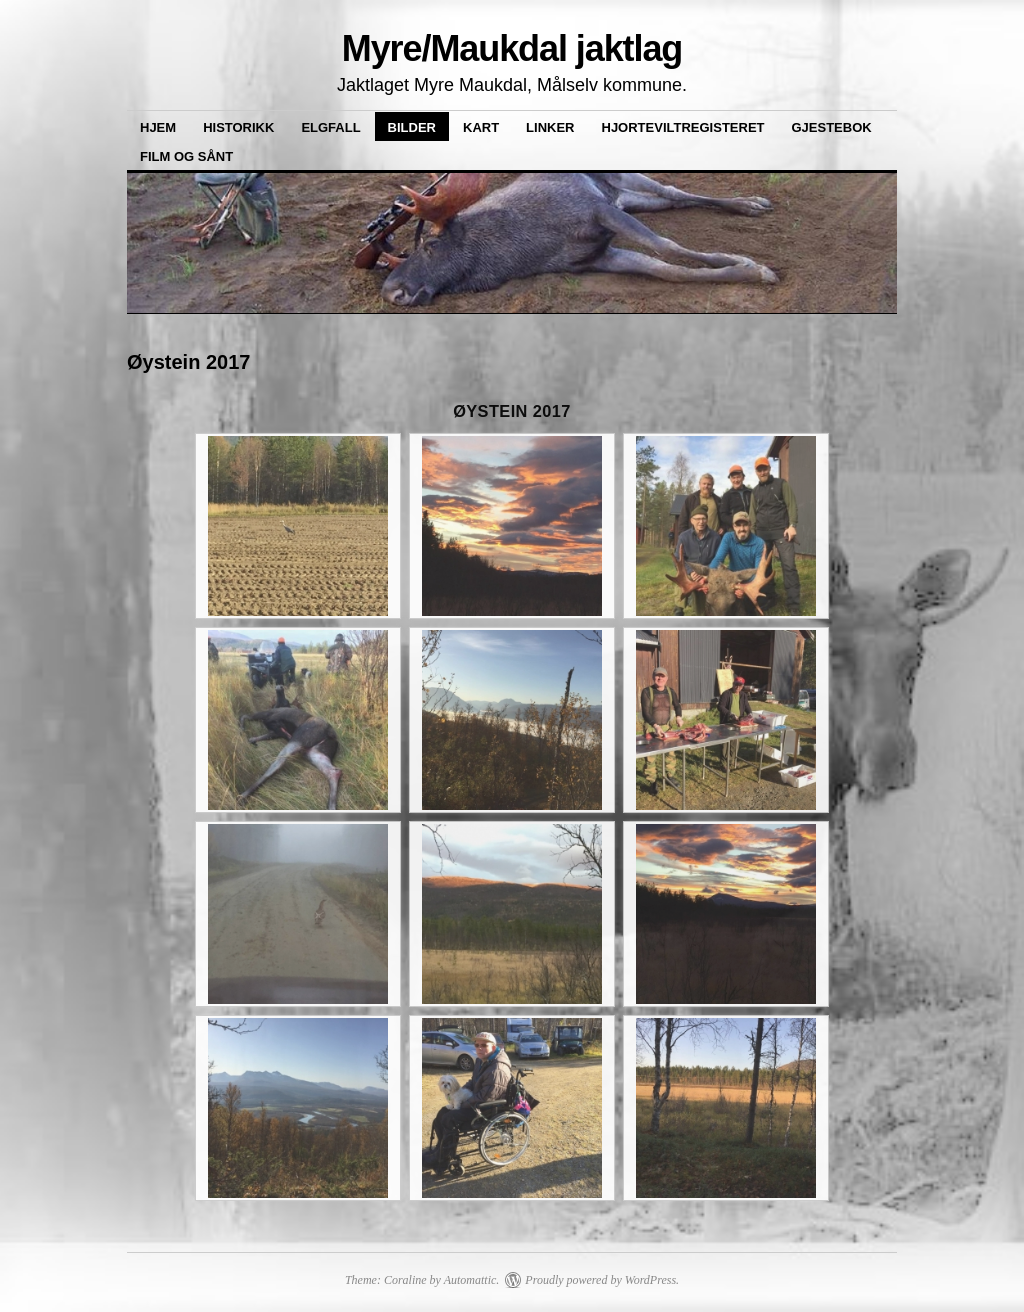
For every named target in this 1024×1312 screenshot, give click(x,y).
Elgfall (330, 127)
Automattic (470, 1280)
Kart (481, 127)
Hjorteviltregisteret (683, 127)
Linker (550, 127)
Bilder (412, 127)
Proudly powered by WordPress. (602, 1280)
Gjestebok (832, 127)
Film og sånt (186, 156)
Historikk (238, 127)
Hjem (158, 127)
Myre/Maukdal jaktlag (512, 48)
